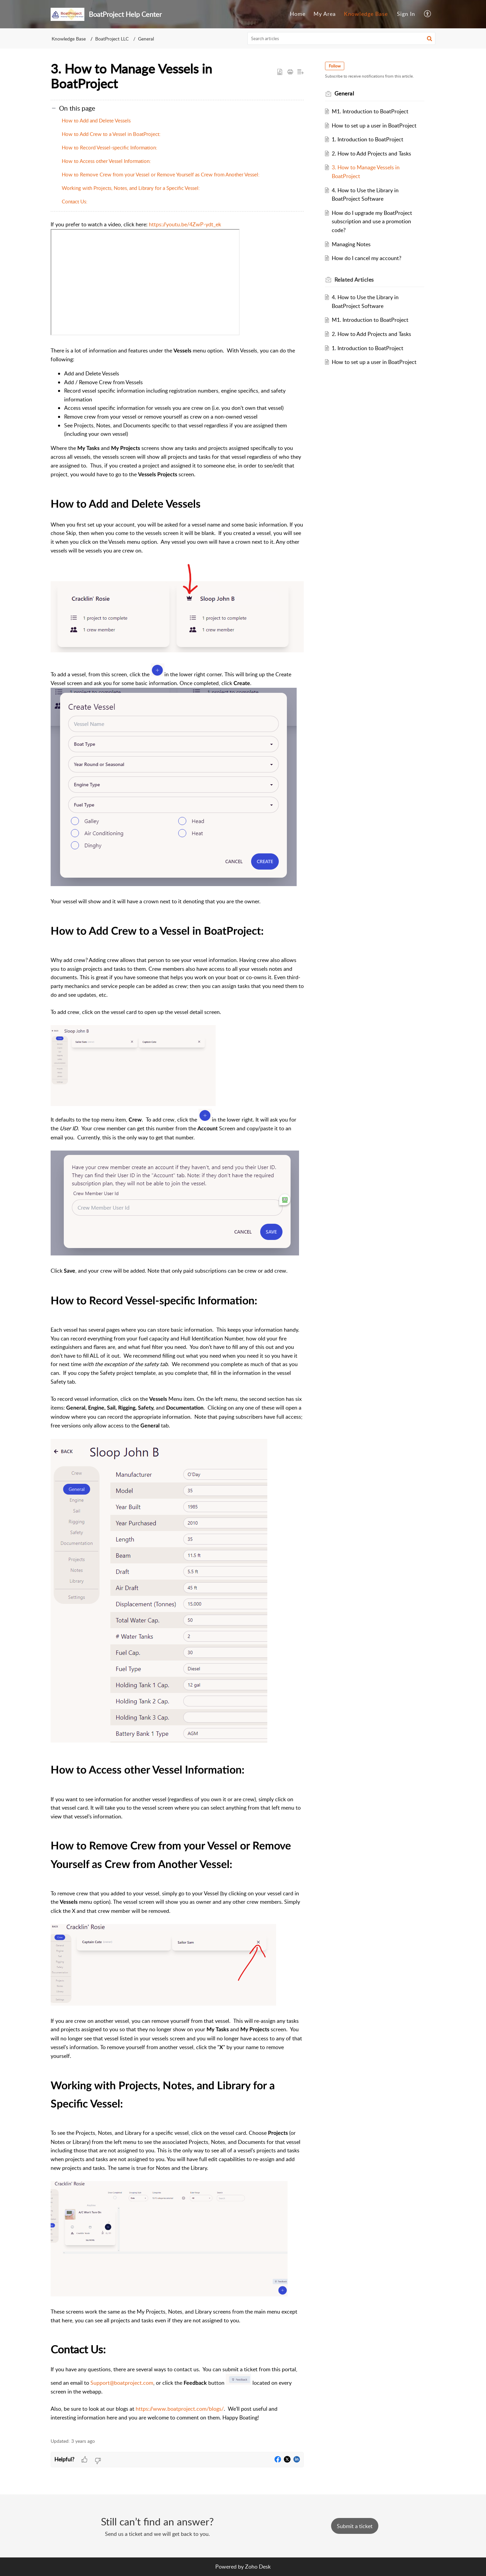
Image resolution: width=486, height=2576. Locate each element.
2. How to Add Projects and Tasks (372, 153)
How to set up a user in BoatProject (374, 125)
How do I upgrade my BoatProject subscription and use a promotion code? (372, 221)
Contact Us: (74, 201)
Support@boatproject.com (121, 2382)
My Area (325, 14)
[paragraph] (177, 1325)
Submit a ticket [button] (355, 2526)
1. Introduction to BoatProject (368, 139)
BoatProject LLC (112, 38)
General (146, 38)
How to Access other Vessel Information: (106, 161)
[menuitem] (298, 14)
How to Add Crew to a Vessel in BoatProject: (111, 134)
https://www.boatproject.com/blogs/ (180, 2408)
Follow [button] (335, 66)
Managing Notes (351, 244)
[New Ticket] (354, 2526)
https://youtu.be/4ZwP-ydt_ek (185, 224)
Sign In (406, 14)
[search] (341, 38)
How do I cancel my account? (367, 258)
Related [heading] (354, 279)
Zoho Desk (258, 2566)
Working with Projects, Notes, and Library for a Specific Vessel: (131, 188)
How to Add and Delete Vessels (96, 120)
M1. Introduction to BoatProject (370, 111)
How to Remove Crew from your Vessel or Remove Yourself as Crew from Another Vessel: (161, 174)
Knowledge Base (366, 14)
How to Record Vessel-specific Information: (109, 147)
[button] (427, 14)
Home (297, 14)
